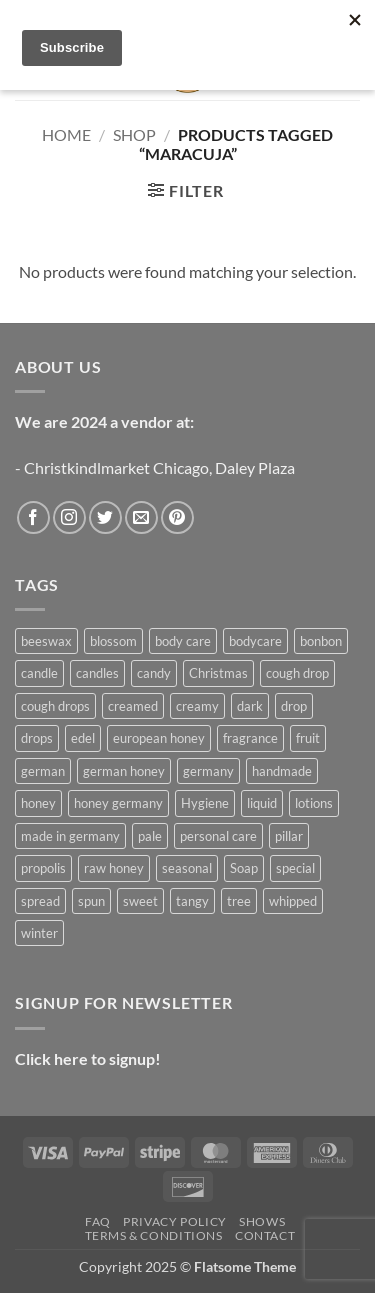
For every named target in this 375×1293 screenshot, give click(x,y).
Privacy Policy (175, 1221)
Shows (262, 1221)
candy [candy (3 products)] (154, 673)
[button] (185, 190)
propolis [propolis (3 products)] (43, 868)
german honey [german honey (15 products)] (124, 771)
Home (66, 134)
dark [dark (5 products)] (250, 706)
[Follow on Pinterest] (177, 517)
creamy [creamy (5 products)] (197, 706)
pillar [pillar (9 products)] (289, 836)
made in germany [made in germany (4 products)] (70, 836)
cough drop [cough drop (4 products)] (297, 673)
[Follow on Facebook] (33, 517)
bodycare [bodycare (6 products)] (255, 641)
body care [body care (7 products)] (183, 641)
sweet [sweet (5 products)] (140, 901)
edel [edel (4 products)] (83, 738)
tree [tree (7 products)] (239, 901)
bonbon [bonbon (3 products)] (321, 641)
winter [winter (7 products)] (39, 933)
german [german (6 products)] (43, 771)
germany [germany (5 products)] (208, 771)
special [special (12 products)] (295, 868)
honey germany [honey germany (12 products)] (118, 803)
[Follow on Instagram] (69, 517)
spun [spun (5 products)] (91, 901)
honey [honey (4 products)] (38, 803)
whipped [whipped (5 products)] (293, 901)
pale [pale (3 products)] (150, 836)
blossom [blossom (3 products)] (113, 641)
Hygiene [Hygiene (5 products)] (205, 803)
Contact (265, 1235)
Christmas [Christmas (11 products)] (218, 673)
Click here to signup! (88, 1058)
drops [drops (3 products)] (37, 738)
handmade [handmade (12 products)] (282, 771)
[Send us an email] (141, 517)
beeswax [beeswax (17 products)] (46, 641)
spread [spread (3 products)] (40, 901)
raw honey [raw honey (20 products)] (114, 868)
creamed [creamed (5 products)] (133, 706)
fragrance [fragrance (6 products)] (250, 738)
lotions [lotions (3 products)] (314, 803)
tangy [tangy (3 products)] (192, 901)
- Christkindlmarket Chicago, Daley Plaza (155, 467)
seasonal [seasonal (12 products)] (187, 868)
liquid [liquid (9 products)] (262, 803)
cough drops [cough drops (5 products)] (55, 706)
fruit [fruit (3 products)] (308, 738)
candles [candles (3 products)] (97, 673)
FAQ (98, 1221)
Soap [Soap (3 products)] (244, 868)
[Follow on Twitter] (105, 517)
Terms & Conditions (154, 1235)
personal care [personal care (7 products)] (218, 836)
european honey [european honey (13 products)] (159, 738)
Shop (134, 134)
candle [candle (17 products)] (39, 673)
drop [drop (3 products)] (294, 706)
